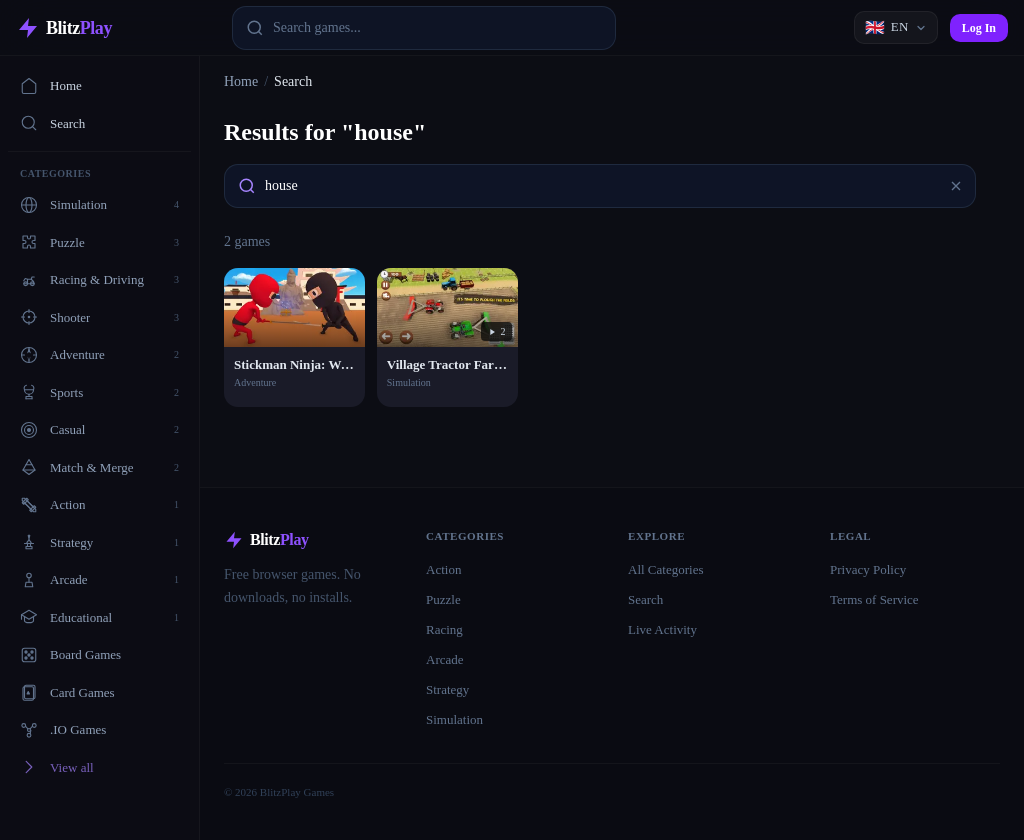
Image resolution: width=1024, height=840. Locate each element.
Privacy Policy (868, 569)
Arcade (445, 659)
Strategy (447, 689)
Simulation (454, 719)
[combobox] (424, 28)
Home (51, 86)
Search (52, 123)
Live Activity (662, 629)
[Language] (896, 27)
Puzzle (443, 599)
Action (443, 569)
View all (57, 767)
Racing (444, 629)
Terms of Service (874, 599)
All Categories (665, 569)
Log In (979, 28)
